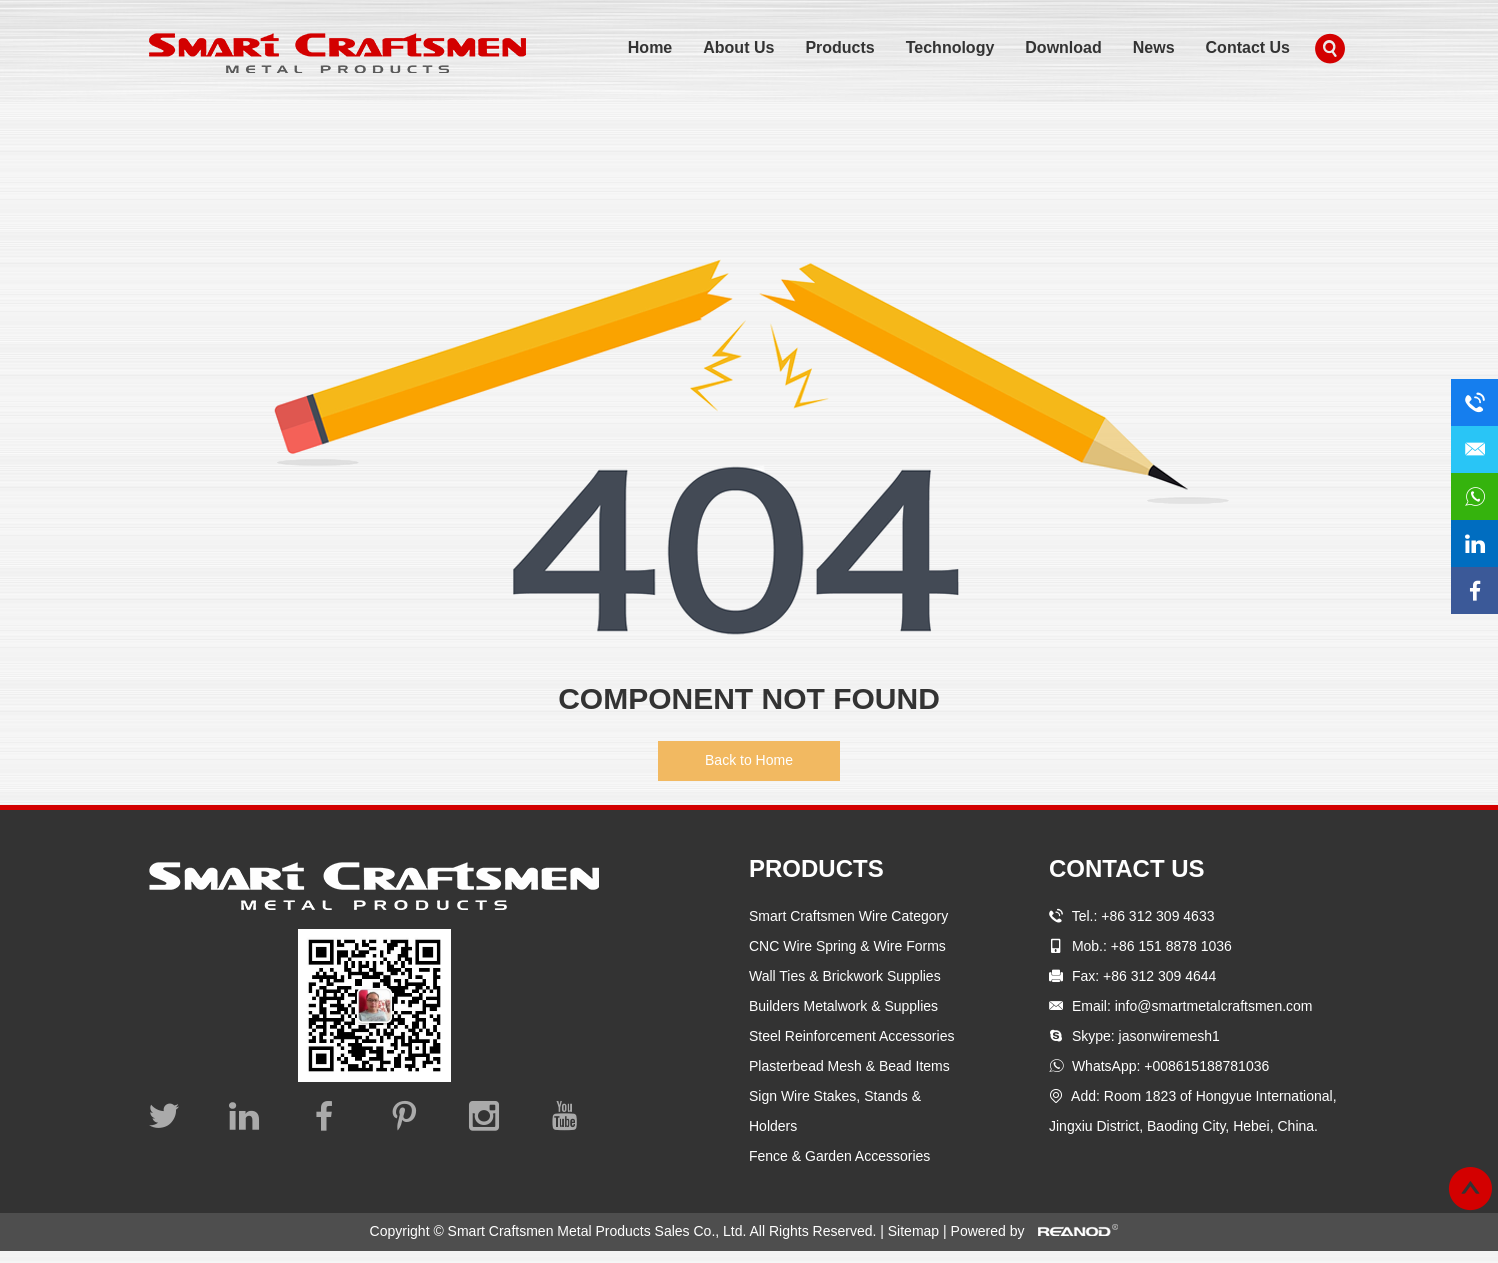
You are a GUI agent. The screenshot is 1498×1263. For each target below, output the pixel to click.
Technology (950, 47)
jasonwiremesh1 (1169, 1036)
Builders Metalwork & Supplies (843, 1006)
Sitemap (915, 1231)
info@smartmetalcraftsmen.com (1214, 1006)
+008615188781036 (1206, 1066)
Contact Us (1248, 47)
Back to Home (749, 760)
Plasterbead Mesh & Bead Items (849, 1066)
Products (839, 47)
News (1154, 47)
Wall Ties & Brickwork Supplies (845, 976)
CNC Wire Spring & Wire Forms (847, 946)
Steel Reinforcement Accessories (851, 1036)
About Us (738, 47)
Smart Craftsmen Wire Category (848, 916)
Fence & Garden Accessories (839, 1156)
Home (650, 47)
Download (1063, 47)
